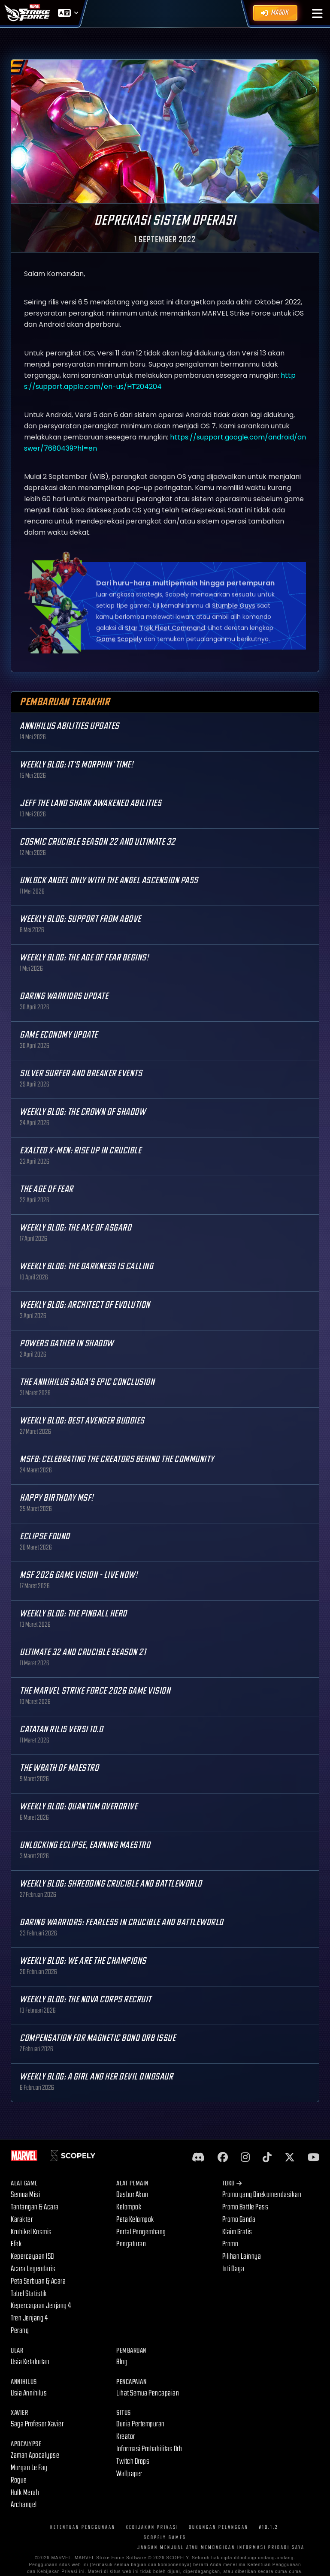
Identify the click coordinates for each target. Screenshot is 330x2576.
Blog (121, 2361)
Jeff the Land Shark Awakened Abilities (90, 803)
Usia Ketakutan (30, 2361)
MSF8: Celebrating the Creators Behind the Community (117, 1459)
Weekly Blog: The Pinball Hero (73, 1613)
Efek (16, 2243)
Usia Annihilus (29, 2393)
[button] (317, 13)
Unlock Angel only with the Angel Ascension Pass (109, 880)
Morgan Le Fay (29, 2467)
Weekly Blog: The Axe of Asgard (75, 1227)
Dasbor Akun (132, 2194)
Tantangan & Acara (35, 2207)
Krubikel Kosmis (31, 2231)
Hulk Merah (25, 2492)
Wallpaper (129, 2473)
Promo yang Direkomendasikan (262, 2194)
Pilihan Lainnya (241, 2256)
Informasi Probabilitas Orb (149, 2448)
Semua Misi (25, 2194)
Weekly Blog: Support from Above (80, 919)
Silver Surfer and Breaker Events (81, 1073)
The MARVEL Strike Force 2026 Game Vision (95, 1690)
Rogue (19, 2480)
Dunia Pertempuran (140, 2424)
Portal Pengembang (141, 2231)
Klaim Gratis (237, 2231)
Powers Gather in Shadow (67, 1343)
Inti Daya (233, 2268)
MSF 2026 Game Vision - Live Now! (78, 1575)
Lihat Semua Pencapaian (147, 2393)
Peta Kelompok (135, 2219)
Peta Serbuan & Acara (38, 2281)
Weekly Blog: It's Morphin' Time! (76, 764)
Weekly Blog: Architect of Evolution (85, 1305)
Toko (232, 2183)
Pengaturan (131, 2243)
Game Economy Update (59, 1034)
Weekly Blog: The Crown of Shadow (82, 1112)
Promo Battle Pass (245, 2207)
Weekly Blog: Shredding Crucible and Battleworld (111, 1883)
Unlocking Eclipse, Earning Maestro (85, 1845)
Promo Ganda (239, 2219)
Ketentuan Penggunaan (82, 2527)
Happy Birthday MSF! (57, 1498)
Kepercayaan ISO (32, 2256)
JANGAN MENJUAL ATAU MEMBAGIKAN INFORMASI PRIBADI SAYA (221, 2547)
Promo (230, 2243)
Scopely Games (165, 2537)
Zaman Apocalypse (35, 2455)
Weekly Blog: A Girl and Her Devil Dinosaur (96, 2076)
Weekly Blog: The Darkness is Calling (86, 1266)
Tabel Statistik (29, 2293)
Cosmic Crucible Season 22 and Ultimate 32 (98, 842)
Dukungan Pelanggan (218, 2527)
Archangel (24, 2504)
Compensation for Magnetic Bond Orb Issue (98, 2038)
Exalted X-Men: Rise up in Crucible (80, 1150)
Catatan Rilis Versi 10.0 (61, 1729)
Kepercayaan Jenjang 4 (41, 2305)
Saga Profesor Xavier (37, 2424)
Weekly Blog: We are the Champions (83, 1961)
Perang (20, 2330)
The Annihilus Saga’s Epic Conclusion (87, 1382)
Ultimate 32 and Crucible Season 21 (83, 1652)
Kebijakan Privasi (152, 2527)
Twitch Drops (132, 2461)
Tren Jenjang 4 (29, 2318)
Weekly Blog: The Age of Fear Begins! (84, 957)
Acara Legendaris (33, 2268)
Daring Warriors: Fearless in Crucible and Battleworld (122, 1922)
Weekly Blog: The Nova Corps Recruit (85, 1999)
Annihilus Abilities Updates (69, 726)
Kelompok (129, 2207)
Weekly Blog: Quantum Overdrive (78, 1806)
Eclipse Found (45, 1536)
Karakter (22, 2219)
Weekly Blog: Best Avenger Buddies (82, 1420)
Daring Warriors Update (64, 996)
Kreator (125, 2436)
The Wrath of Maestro (59, 1768)
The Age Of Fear (46, 1189)
